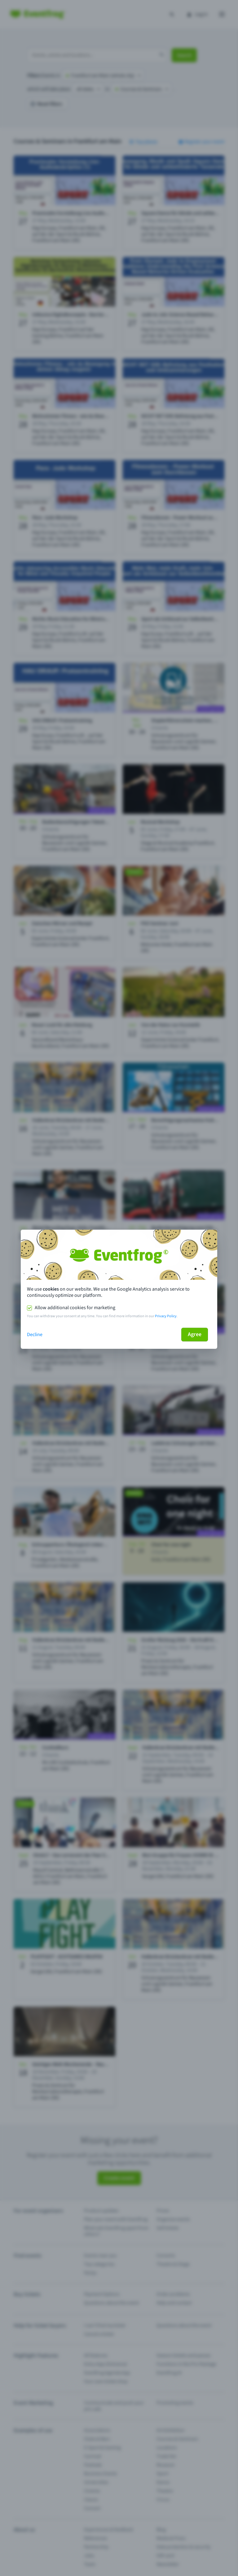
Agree (194, 1334)
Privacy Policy (166, 1316)
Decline (34, 1334)
